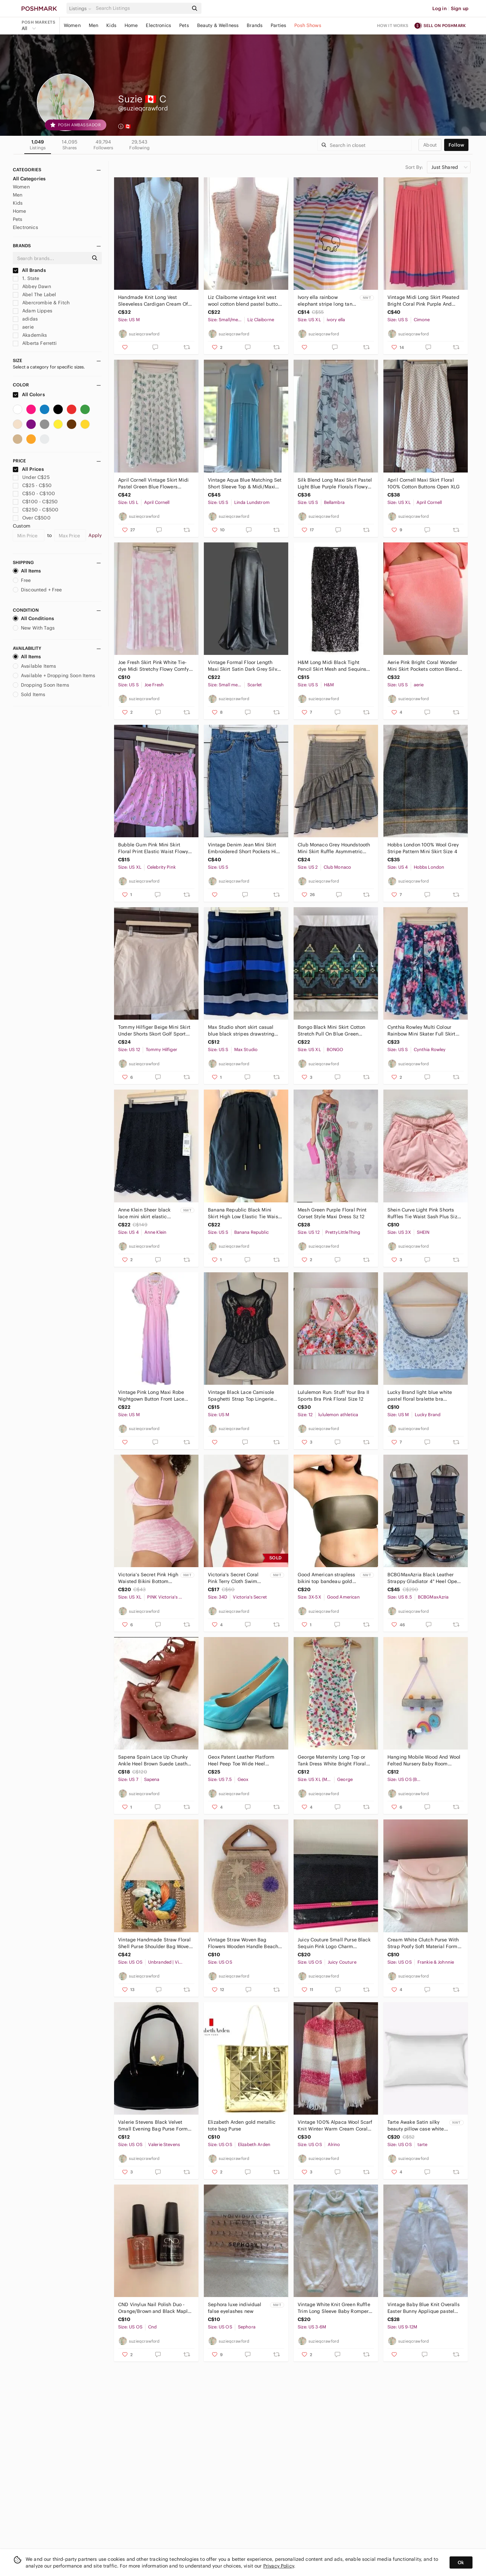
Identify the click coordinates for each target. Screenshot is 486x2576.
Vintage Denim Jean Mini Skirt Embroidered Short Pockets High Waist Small (245, 848)
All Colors (29, 394)
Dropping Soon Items (41, 685)
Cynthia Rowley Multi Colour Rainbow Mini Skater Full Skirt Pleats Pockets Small (421, 1030)
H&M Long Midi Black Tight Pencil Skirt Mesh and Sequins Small (332, 665)
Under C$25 (31, 477)
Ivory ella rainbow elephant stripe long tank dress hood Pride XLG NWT (326, 300)
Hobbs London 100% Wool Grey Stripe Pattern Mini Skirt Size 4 (423, 848)
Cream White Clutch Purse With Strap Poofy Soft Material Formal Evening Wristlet (424, 1943)
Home (131, 25)
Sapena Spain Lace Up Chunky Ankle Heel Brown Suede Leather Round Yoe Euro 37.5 (155, 1760)
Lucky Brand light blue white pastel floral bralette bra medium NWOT (419, 1395)
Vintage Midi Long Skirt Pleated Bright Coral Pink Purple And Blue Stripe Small (423, 300)
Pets (184, 25)
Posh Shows (307, 25)
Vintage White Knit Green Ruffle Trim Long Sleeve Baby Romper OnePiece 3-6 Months (334, 2308)
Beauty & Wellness (218, 25)
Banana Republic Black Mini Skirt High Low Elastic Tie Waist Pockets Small (244, 1213)
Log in (439, 8)
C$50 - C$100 (34, 493)
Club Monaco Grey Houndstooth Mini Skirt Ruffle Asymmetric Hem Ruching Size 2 (334, 848)
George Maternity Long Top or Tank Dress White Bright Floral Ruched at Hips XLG (332, 1760)
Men (93, 25)
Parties (278, 25)
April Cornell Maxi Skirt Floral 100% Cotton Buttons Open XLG (423, 483)
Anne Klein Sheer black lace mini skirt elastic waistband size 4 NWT (144, 1213)
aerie (23, 327)
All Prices (28, 469)
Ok (461, 2562)
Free (22, 580)
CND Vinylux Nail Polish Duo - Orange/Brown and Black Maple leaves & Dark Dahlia (154, 2308)
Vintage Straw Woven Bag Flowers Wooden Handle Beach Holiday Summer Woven (243, 1943)
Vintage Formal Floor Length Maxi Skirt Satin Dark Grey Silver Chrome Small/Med (244, 665)
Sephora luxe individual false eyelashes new (234, 2307)
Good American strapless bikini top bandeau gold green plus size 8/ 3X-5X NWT (326, 1578)
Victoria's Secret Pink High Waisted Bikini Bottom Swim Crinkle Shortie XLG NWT (148, 1578)
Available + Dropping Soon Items (54, 675)
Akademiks (30, 335)
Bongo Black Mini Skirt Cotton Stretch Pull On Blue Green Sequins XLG (331, 1030)
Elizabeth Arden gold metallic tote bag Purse (241, 2125)
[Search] (141, 8)
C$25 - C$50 (32, 485)
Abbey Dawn (32, 286)
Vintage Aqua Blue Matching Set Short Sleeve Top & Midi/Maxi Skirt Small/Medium (245, 483)
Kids (111, 25)
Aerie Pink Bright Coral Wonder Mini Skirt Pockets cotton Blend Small (422, 665)
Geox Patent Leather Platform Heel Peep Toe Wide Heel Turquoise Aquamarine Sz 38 (241, 1760)
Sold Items (29, 694)
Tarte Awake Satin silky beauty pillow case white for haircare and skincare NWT (415, 2125)
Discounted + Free (37, 590)
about (430, 145)
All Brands (29, 270)
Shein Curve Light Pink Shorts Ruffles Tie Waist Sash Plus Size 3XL (423, 1213)
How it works (393, 25)
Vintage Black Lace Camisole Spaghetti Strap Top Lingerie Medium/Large (241, 1395)
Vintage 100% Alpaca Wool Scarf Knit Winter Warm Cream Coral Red (335, 2125)
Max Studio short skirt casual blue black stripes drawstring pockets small (241, 1030)
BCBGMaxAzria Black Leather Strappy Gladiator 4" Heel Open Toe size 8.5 (423, 1578)
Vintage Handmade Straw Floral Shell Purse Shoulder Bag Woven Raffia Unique (155, 1943)
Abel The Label (34, 294)
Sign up (459, 8)
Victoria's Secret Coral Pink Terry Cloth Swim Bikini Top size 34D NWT (235, 1578)
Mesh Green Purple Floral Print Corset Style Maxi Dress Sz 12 (332, 1213)
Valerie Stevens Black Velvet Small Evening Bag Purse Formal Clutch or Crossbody (155, 2125)
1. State (26, 278)
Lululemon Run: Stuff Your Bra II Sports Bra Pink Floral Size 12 (333, 1395)
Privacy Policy (278, 2566)
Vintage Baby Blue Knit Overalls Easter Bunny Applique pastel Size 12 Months (423, 2308)
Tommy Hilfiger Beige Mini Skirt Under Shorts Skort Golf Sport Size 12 (154, 1030)
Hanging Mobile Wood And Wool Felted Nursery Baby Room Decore (423, 1760)
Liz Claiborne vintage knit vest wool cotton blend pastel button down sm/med (244, 300)
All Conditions (33, 618)
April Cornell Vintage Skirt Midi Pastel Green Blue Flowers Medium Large (153, 483)
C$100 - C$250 (35, 502)
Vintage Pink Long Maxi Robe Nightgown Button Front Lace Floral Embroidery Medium (151, 1395)
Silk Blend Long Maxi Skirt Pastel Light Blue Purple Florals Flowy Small (335, 483)
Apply (95, 535)
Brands (255, 25)
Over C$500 (32, 518)
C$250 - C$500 (35, 510)
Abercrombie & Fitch (41, 303)
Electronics (158, 25)
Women (72, 25)
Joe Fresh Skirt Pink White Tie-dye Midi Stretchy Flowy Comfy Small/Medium (153, 665)
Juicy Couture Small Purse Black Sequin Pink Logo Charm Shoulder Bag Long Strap (334, 1943)
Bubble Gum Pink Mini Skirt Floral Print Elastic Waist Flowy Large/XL (153, 848)
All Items (27, 571)
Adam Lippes (32, 311)
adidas (25, 319)
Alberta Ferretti (35, 343)
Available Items (34, 666)
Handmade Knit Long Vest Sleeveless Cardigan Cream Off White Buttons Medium (154, 300)
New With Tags (34, 628)
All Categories (29, 179)
